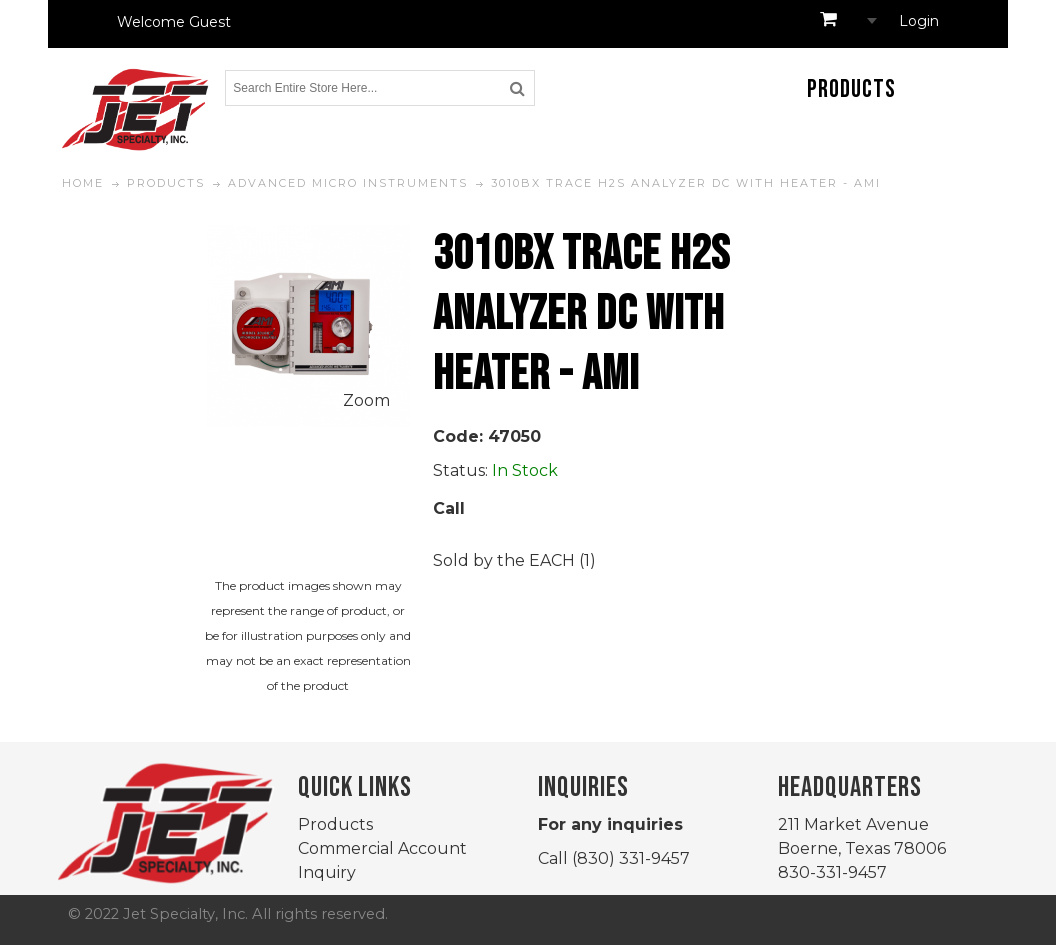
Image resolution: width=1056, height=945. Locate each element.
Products (335, 824)
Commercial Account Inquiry (382, 860)
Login (919, 21)
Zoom (366, 400)
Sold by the (481, 560)
